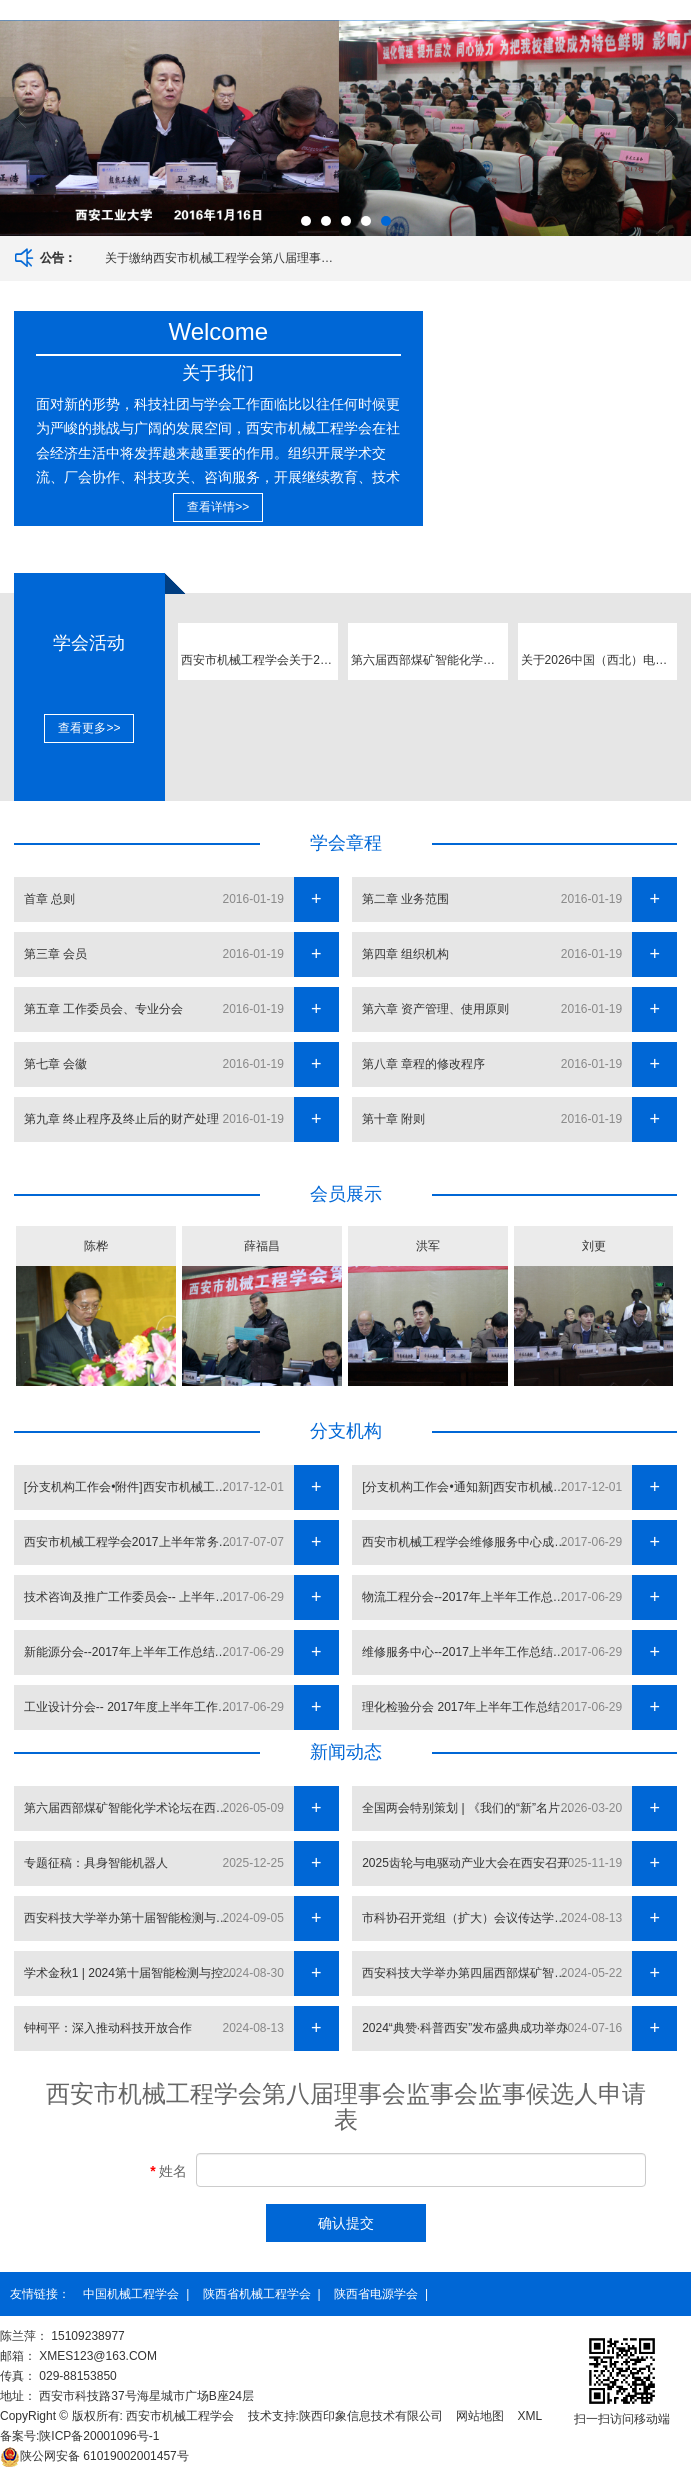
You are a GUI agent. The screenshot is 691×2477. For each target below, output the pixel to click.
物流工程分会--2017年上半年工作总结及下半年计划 (472, 1597)
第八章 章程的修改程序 (423, 1064)
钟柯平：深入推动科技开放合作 (108, 2028)
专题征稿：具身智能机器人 (96, 1863)
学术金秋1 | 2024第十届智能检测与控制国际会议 (134, 1973)
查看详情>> (218, 507)
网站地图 (480, 2416)
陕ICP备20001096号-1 (99, 2436)
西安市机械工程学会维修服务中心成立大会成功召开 (472, 1542)
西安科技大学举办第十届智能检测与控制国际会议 (134, 1918)
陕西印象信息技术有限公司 (371, 2416)
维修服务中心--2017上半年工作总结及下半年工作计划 (472, 1652)
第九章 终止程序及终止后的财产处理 (121, 1119)
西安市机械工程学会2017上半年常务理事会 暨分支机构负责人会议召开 (134, 1542)
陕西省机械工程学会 (257, 2294)
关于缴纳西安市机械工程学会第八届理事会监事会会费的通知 (223, 258)
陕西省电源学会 (376, 2294)
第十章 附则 (393, 1119)
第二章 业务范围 (405, 899)
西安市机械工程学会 (180, 2416)
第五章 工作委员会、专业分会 (103, 1009)
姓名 (168, 2171)
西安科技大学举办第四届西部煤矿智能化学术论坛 (472, 1973)
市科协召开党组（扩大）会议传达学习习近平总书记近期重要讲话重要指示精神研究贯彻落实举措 (472, 1918)
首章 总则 (49, 899)
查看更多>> (89, 728)
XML (530, 2416)
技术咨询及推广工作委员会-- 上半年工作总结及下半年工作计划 (134, 1597)
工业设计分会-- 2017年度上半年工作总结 (133, 1707)
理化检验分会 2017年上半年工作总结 (461, 1707)
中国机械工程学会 (131, 2294)
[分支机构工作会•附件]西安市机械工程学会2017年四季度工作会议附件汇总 (134, 1487)
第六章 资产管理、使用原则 (435, 1009)
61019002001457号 (94, 2456)
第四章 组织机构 (405, 954)
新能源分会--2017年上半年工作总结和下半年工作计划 (134, 1652)
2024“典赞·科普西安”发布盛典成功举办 (465, 2028)
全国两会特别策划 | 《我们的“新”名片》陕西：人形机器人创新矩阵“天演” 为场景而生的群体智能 (472, 1808)
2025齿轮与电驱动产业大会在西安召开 (465, 1863)
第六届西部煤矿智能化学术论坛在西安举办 (134, 1808)
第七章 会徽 (55, 1064)
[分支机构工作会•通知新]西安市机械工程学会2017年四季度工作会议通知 (472, 1487)
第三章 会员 (55, 954)
